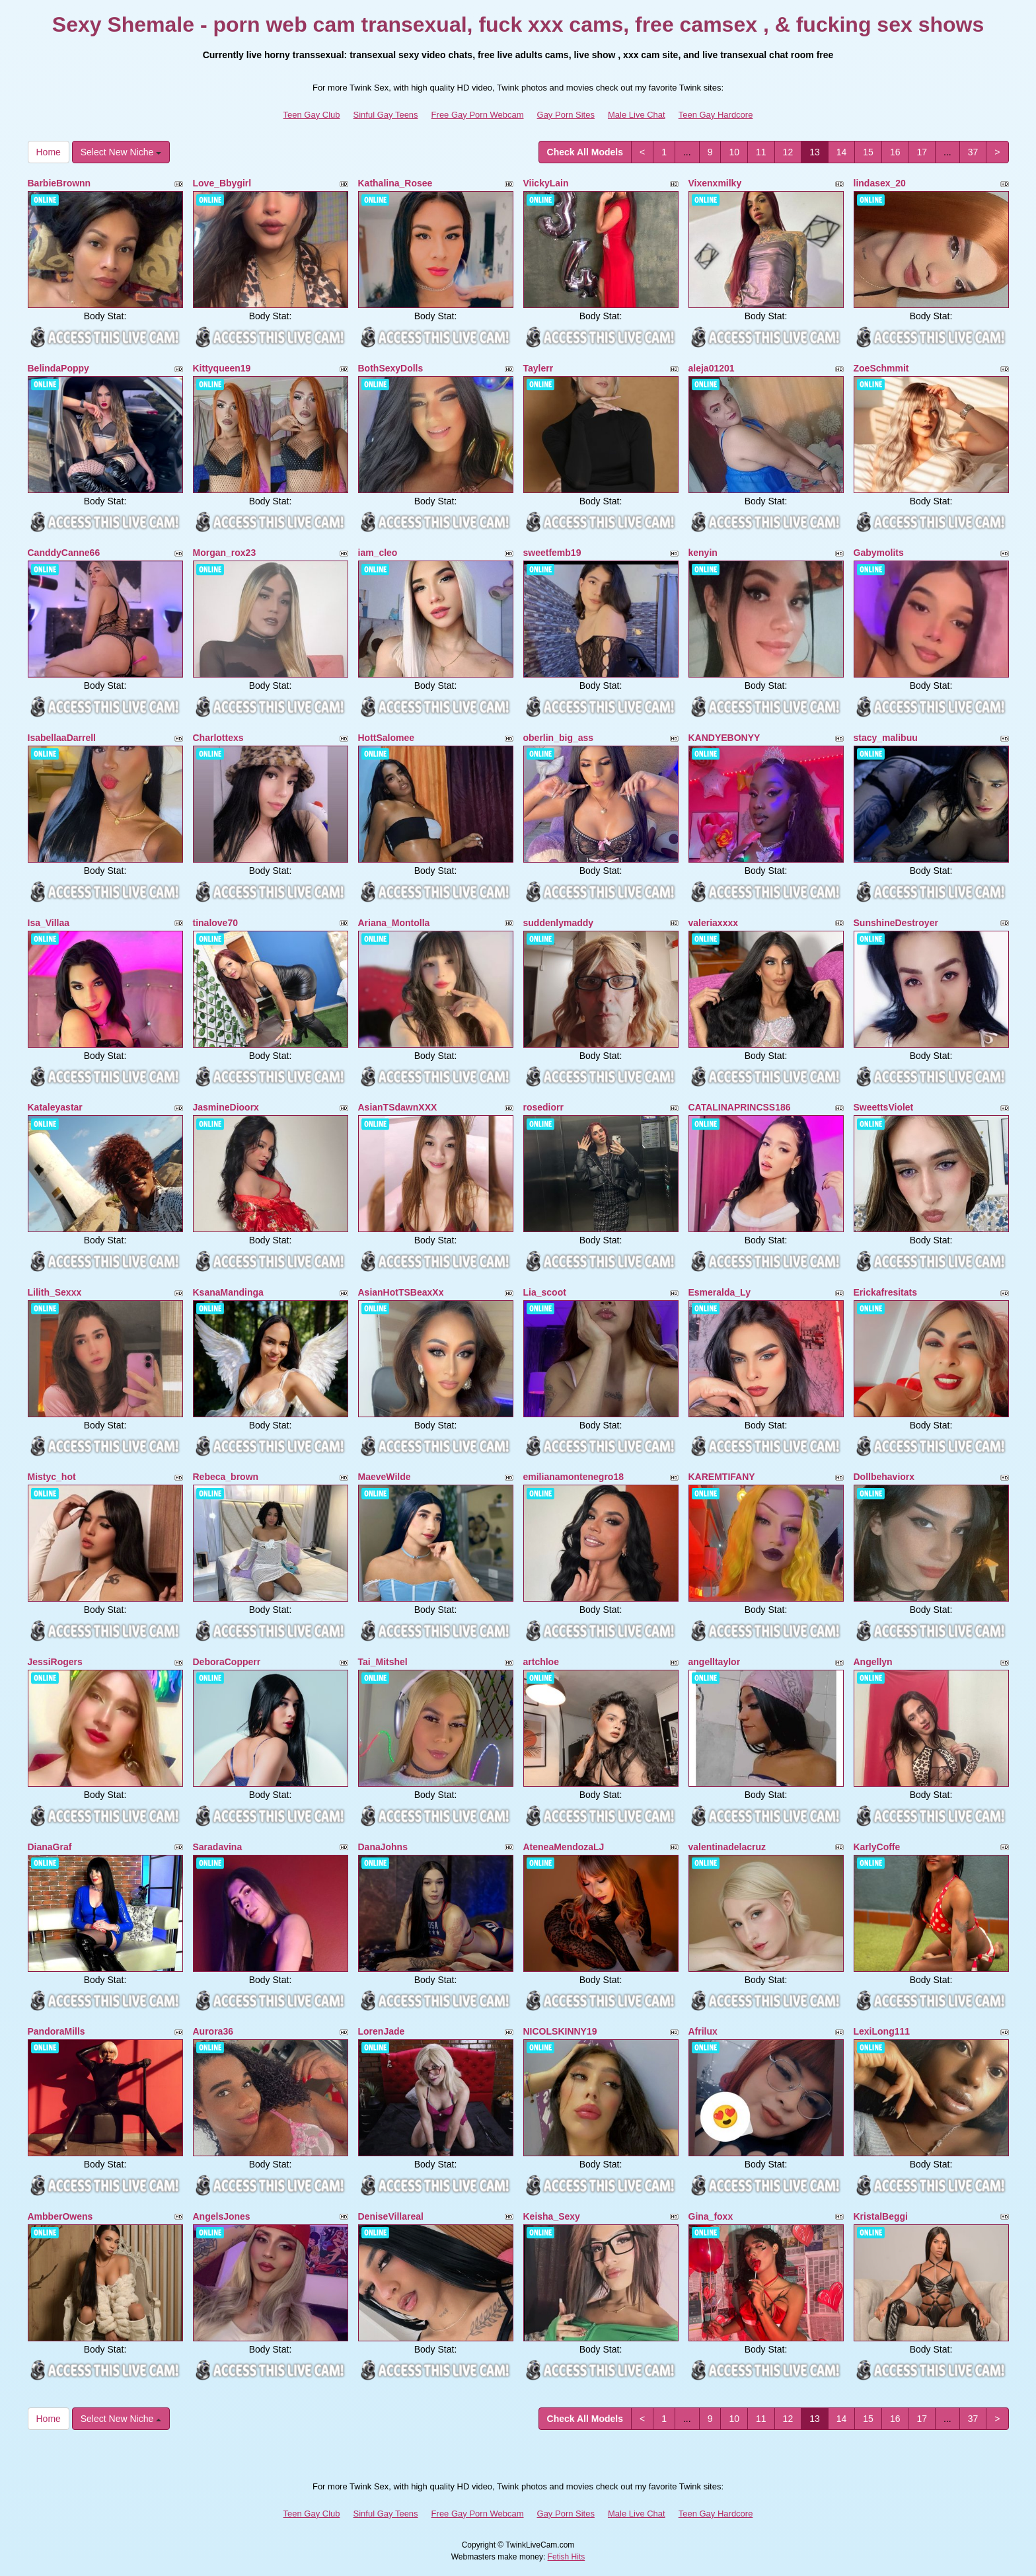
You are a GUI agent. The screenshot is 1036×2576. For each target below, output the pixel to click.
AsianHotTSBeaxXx (401, 1292)
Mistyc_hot (52, 1476)
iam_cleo (378, 552)
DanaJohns (383, 1847)
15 (868, 152)
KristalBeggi (881, 2216)
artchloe (541, 1662)
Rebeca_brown (226, 1476)
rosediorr (543, 1107)
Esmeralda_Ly (719, 1292)
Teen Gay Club (311, 115)
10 (734, 152)
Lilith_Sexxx (55, 1292)
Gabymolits (879, 552)
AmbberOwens (60, 2216)
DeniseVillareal (391, 2216)
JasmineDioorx (226, 1107)
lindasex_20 (880, 183)
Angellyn (873, 1662)
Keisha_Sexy (551, 2216)
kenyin (703, 552)
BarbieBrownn (59, 183)
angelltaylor (714, 1662)
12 (788, 152)
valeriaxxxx (713, 922)
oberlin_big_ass (558, 737)
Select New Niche (121, 152)
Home (48, 152)
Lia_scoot (544, 1292)
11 (761, 152)
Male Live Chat (636, 115)
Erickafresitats (886, 1292)
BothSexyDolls (391, 368)
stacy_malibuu (886, 737)
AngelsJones (221, 2216)
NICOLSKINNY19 (560, 2031)
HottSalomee (386, 737)
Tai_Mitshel (383, 1662)
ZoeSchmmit (881, 368)
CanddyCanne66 (64, 552)
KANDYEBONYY (724, 737)
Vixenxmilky (715, 183)
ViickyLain (546, 183)
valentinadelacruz (727, 1847)
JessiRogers (55, 1662)
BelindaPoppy (58, 368)
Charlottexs (218, 737)
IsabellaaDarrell (62, 737)
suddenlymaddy (558, 922)
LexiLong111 (882, 2031)
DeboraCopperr (227, 1662)
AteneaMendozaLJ (564, 1847)
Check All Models (585, 152)
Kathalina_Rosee (395, 183)
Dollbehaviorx (884, 1476)
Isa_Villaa (49, 922)
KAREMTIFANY (721, 1476)
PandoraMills (56, 2031)
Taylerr (538, 368)
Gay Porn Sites (566, 115)
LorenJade (381, 2031)
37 (973, 152)
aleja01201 (711, 368)
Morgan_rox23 (224, 552)
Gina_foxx (710, 2216)
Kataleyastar (55, 1107)
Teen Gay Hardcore (716, 115)
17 (921, 152)
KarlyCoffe (877, 1847)
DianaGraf (50, 1847)
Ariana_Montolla (394, 922)
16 (895, 152)
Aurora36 (213, 2031)
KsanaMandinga (228, 1292)
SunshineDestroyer (896, 922)
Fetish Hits (566, 2556)
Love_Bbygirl (222, 183)
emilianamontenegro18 (573, 1476)
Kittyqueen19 (222, 368)
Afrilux (703, 2031)
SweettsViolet (884, 1107)
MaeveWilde (384, 1476)
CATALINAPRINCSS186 (739, 1107)
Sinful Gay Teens (385, 115)
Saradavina (217, 1847)
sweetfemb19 (552, 552)
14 (841, 152)
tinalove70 (215, 922)
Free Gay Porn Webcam (477, 115)
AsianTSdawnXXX (397, 1107)
